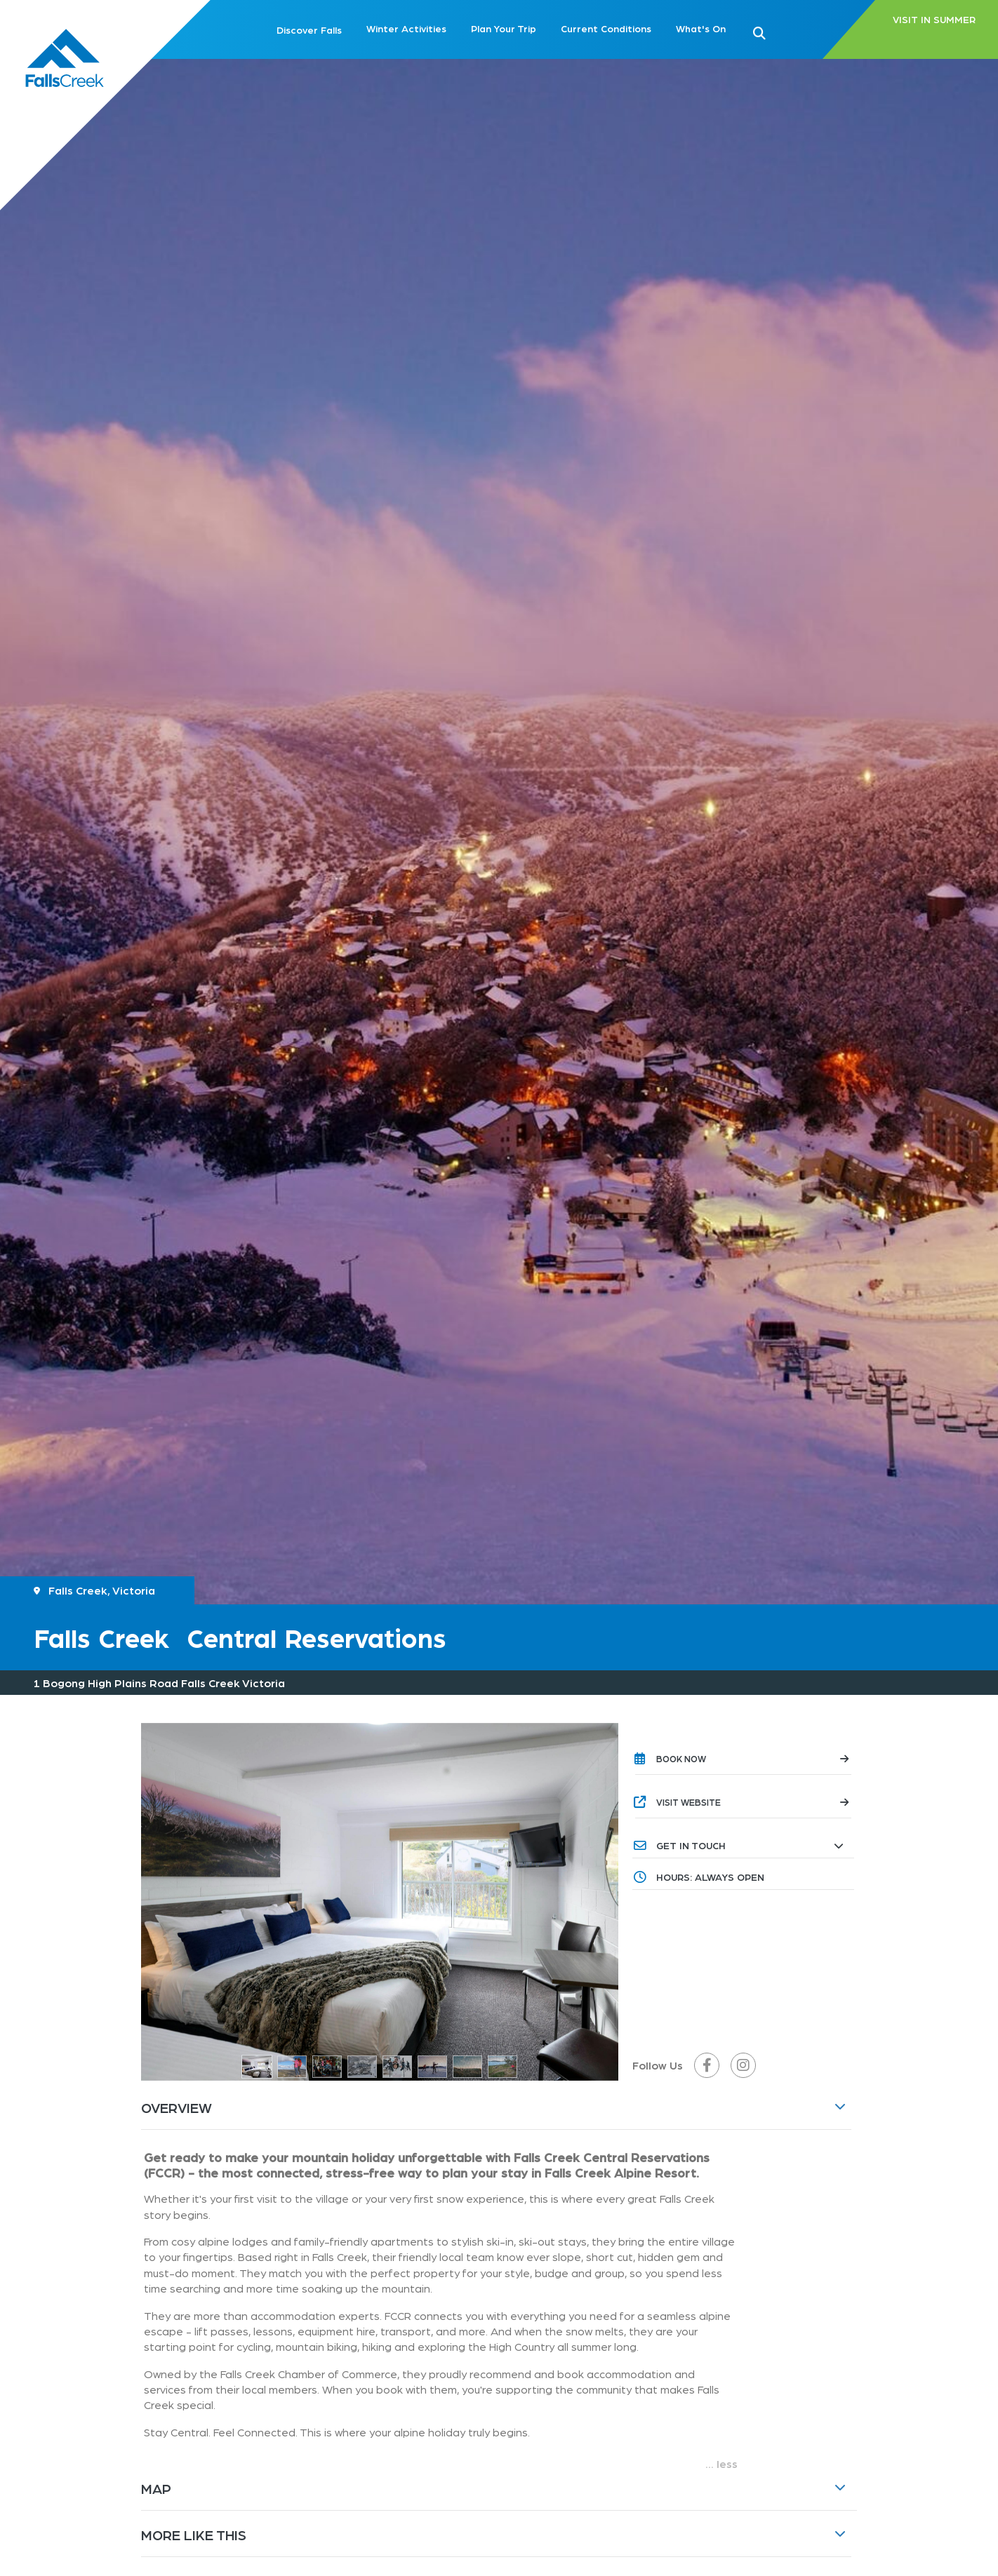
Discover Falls (309, 29)
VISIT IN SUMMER (934, 19)
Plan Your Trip (503, 28)
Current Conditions (606, 28)
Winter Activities (406, 28)
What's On (701, 28)
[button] (781, 31)
